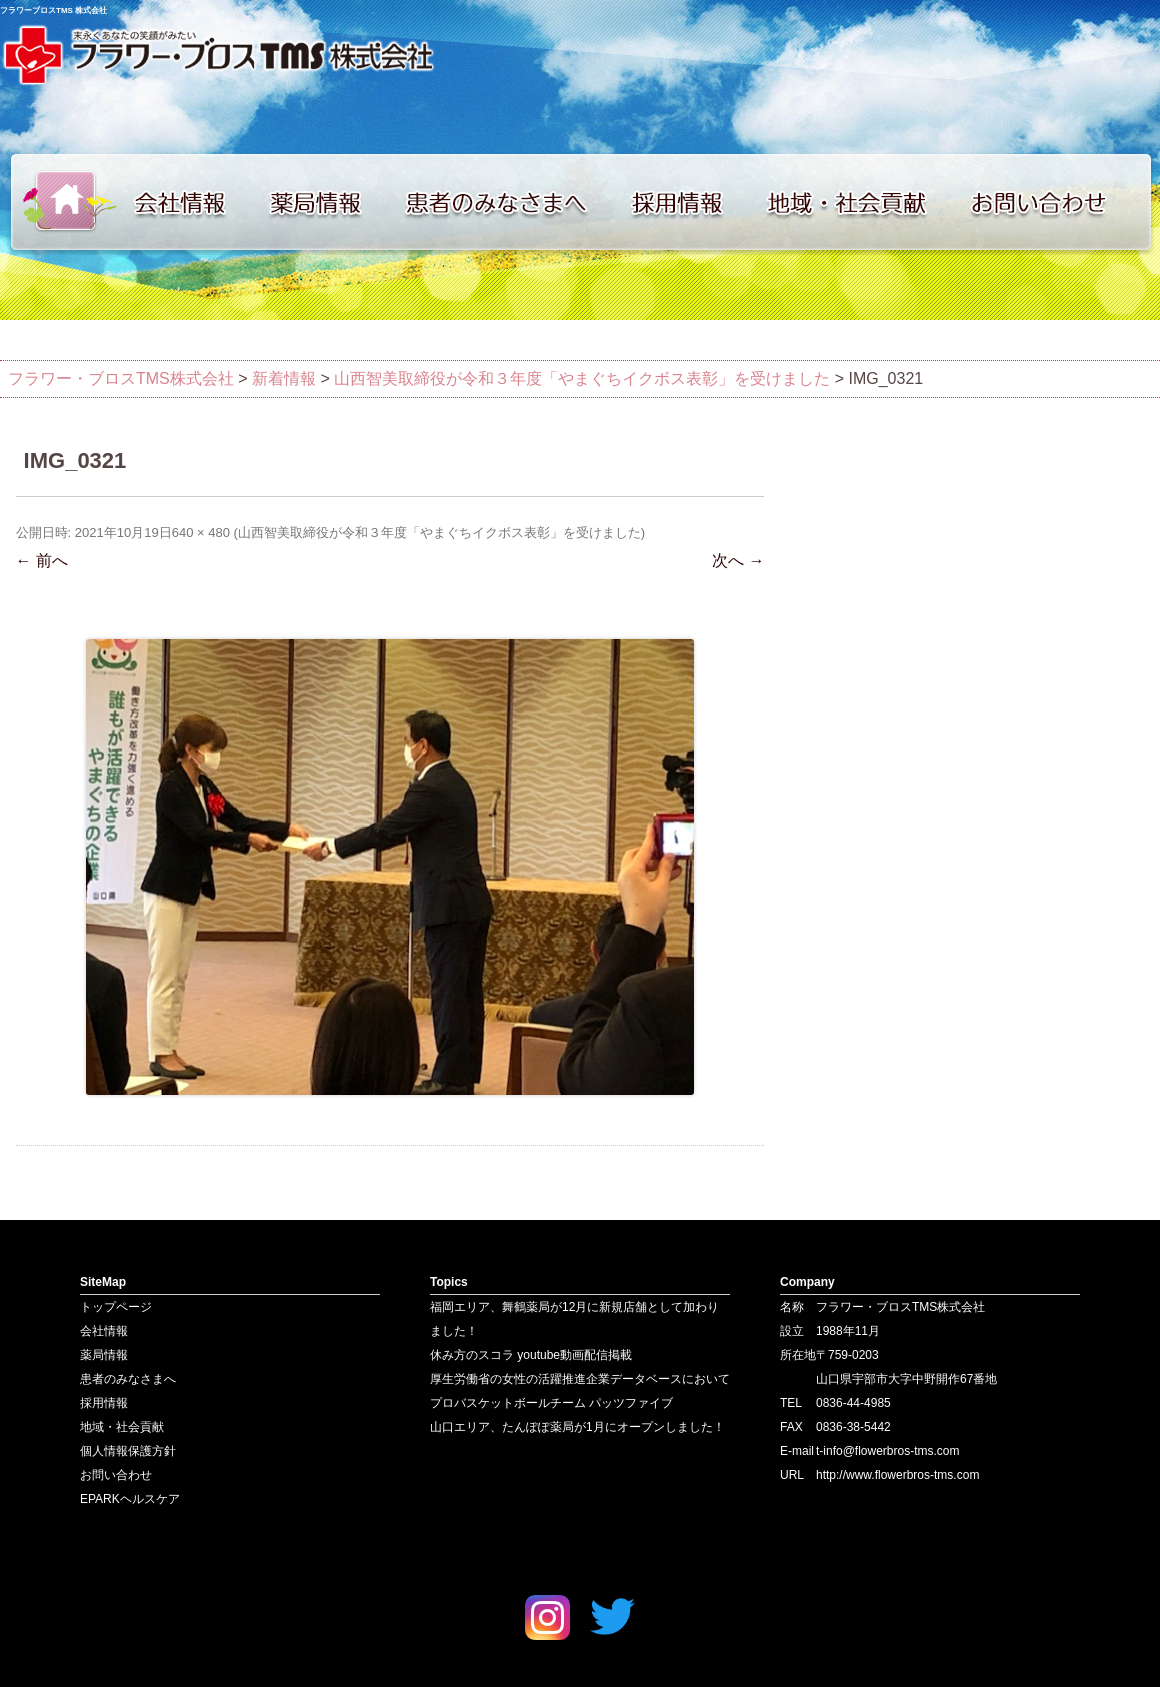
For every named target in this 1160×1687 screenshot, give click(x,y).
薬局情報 (325, 202)
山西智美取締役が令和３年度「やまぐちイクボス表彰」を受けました (582, 378)
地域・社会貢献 (860, 202)
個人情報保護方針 (128, 1451)
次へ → (738, 560)
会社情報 (190, 202)
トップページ (60, 202)
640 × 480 (201, 532)
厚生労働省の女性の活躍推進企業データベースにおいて (580, 1379)
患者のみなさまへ (505, 202)
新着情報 (284, 378)
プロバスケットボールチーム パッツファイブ (551, 1403)
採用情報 (690, 202)
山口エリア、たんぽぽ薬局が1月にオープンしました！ (577, 1427)
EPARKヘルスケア (130, 1499)
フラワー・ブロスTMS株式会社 (121, 378)
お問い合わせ (1060, 202)
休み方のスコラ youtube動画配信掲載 (531, 1355)
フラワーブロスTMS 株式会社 (53, 10)
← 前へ (42, 560)
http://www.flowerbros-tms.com (897, 1475)
